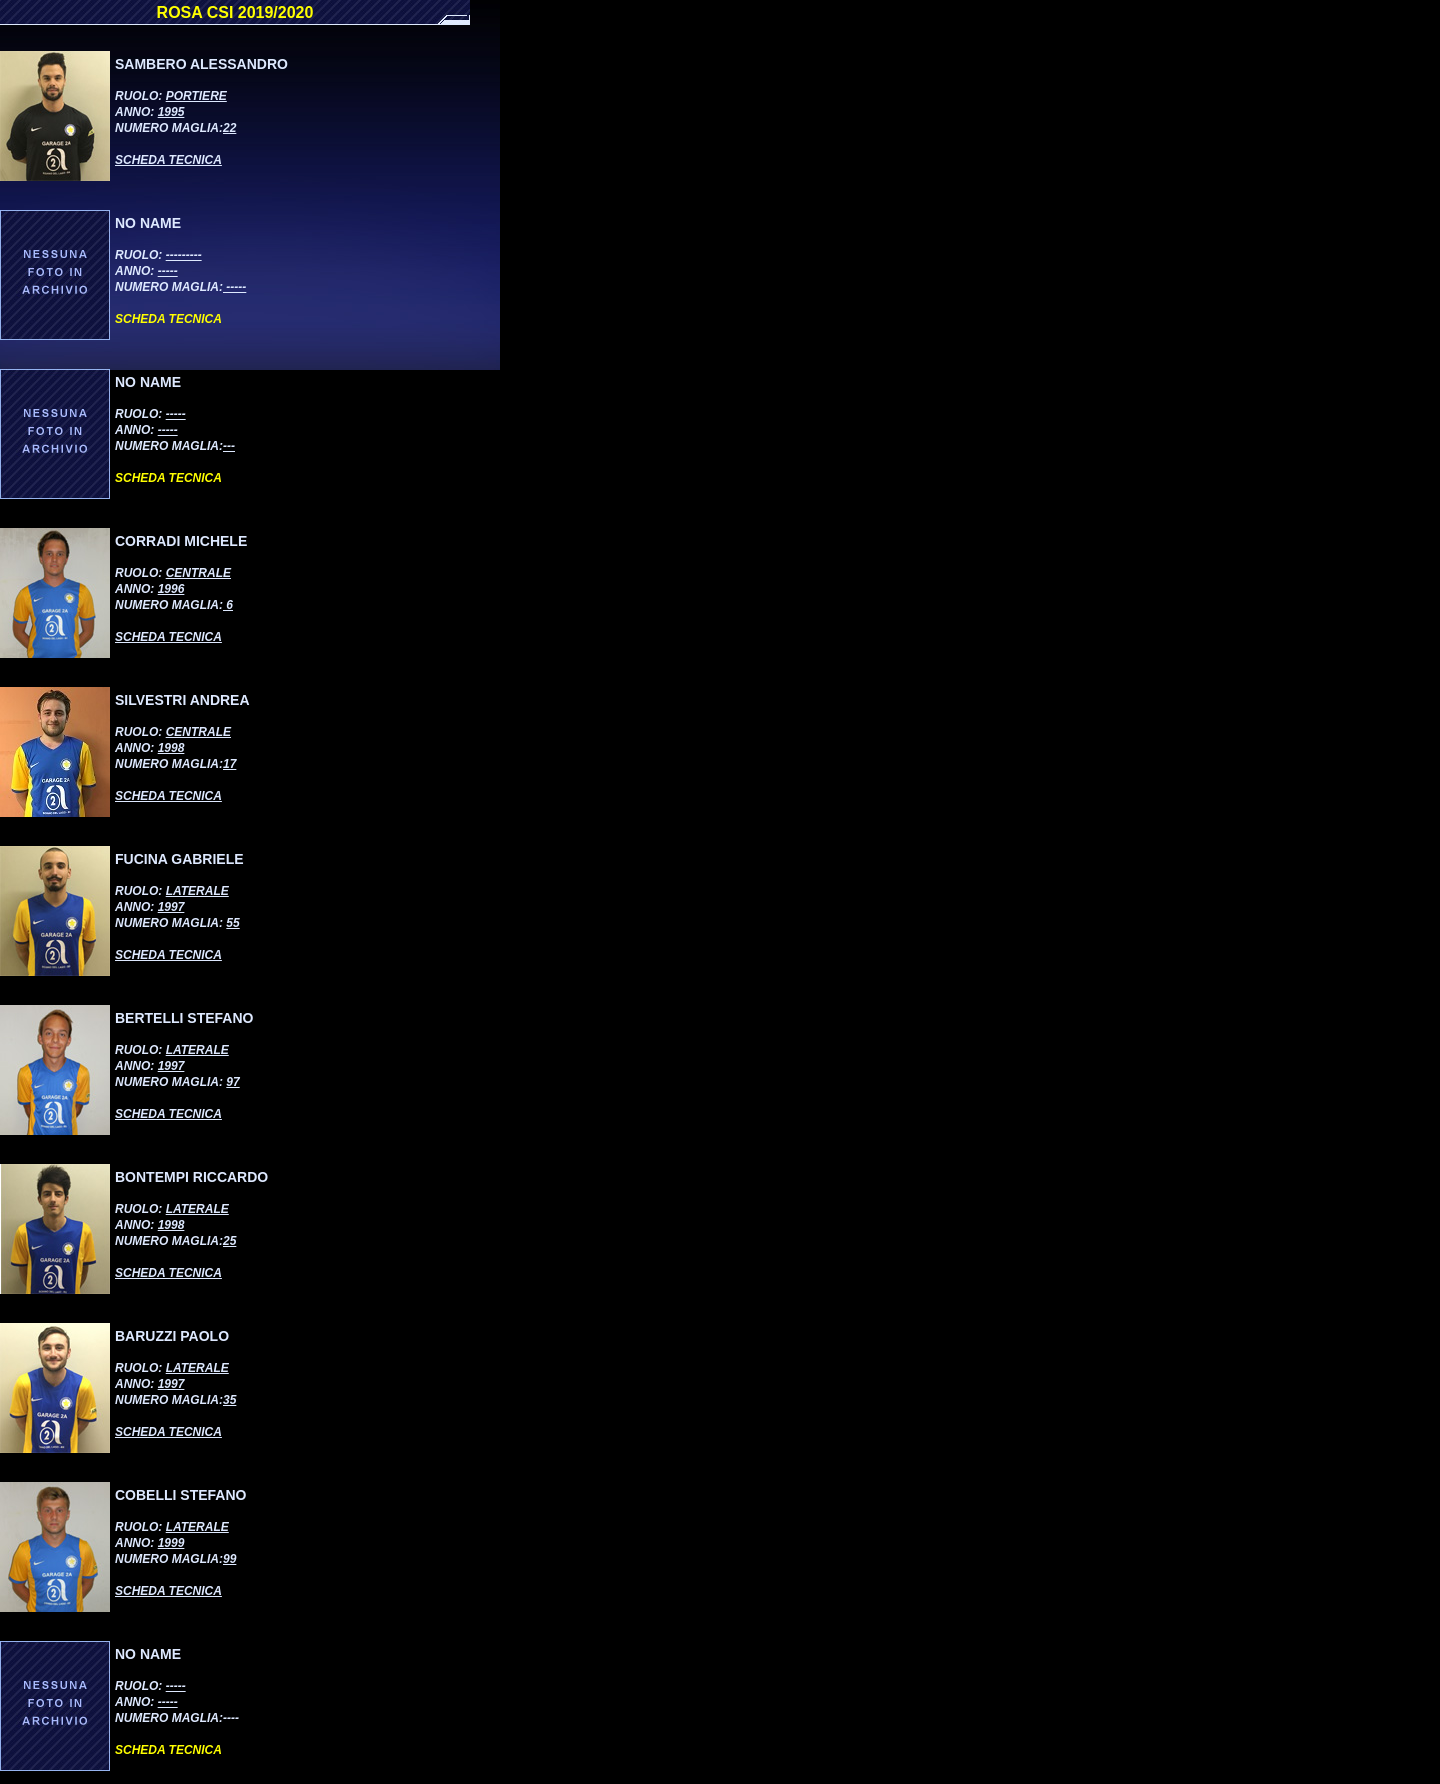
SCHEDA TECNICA (168, 160)
